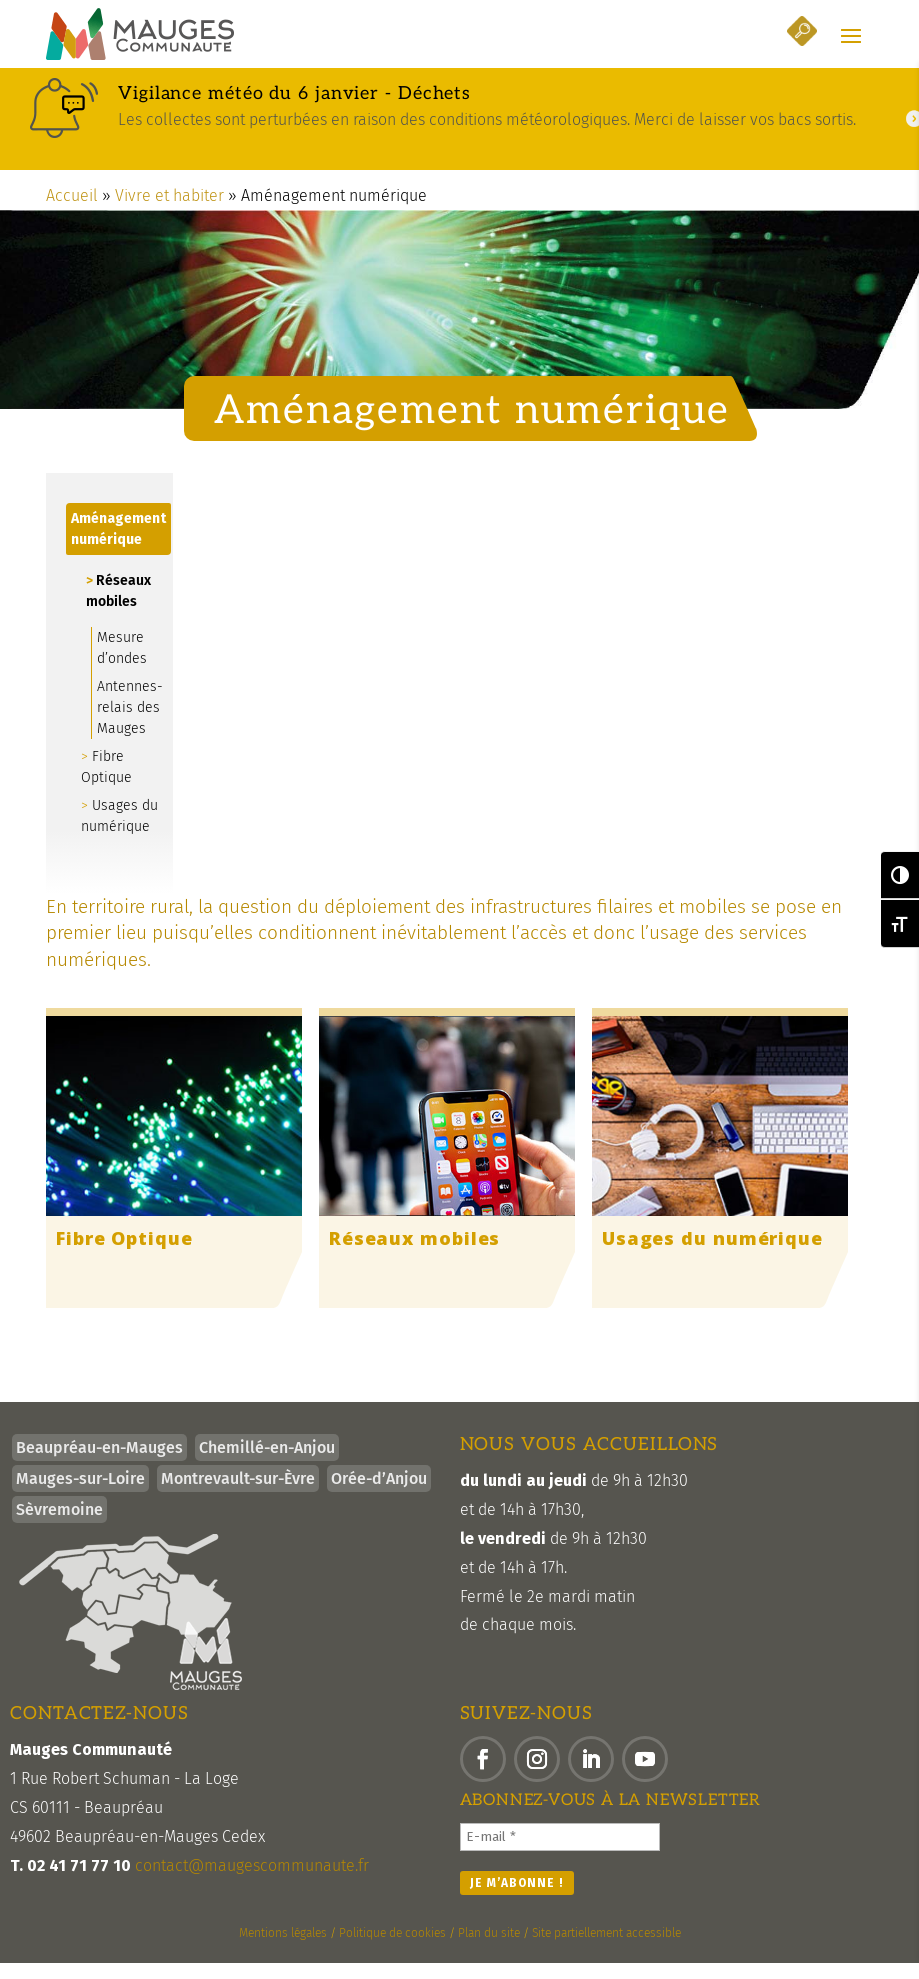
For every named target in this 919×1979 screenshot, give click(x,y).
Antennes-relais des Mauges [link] (130, 723)
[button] (851, 36)
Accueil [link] (72, 211)
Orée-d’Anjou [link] (379, 1495)
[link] (140, 35)
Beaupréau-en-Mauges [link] (99, 1464)
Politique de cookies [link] (392, 1949)
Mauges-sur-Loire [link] (80, 1495)
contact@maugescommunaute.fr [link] (252, 1881)
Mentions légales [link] (283, 1949)
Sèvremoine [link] (59, 1526)
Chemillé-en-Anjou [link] (267, 1464)
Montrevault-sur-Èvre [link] (238, 1495)
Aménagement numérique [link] (118, 545)
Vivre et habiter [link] (169, 211)
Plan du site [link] (489, 1949)
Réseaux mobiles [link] (118, 607)
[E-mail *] (560, 1853)
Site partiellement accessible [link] (606, 1949)
